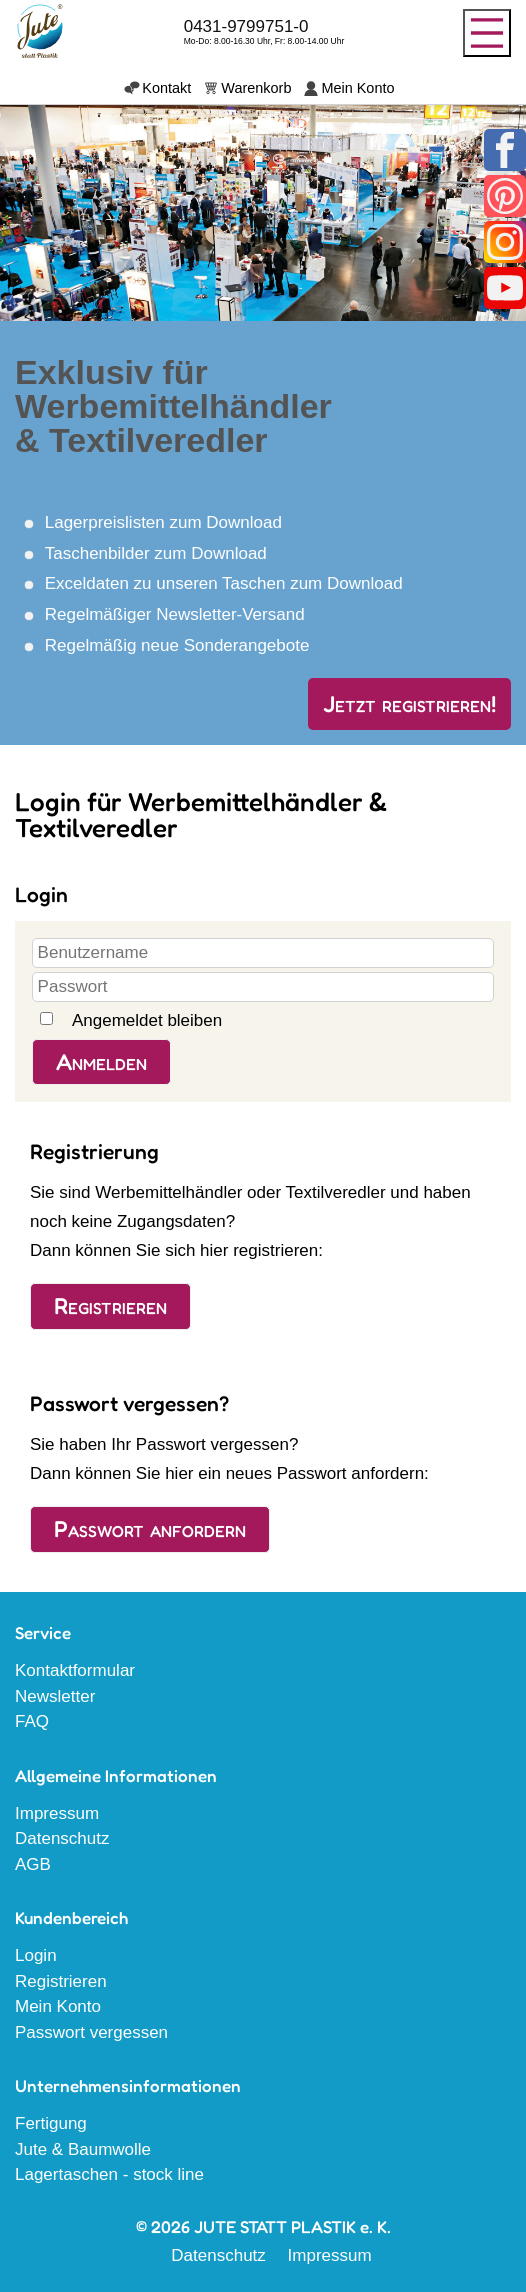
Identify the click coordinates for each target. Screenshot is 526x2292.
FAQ (32, 1721)
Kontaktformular (75, 1670)
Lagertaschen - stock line (109, 2174)
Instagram (505, 242)
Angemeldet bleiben (147, 1020)
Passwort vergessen (91, 2032)
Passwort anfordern (150, 1529)
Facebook (505, 150)
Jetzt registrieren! (409, 704)
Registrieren (110, 1306)
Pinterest (505, 196)
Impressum (57, 1813)
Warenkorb (256, 88)
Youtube (505, 288)
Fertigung (51, 2123)
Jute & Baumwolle (83, 2149)
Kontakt (166, 88)
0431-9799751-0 (246, 26)
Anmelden (101, 1062)
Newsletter (55, 1696)
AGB (33, 1864)
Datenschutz (62, 1838)
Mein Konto (357, 88)
